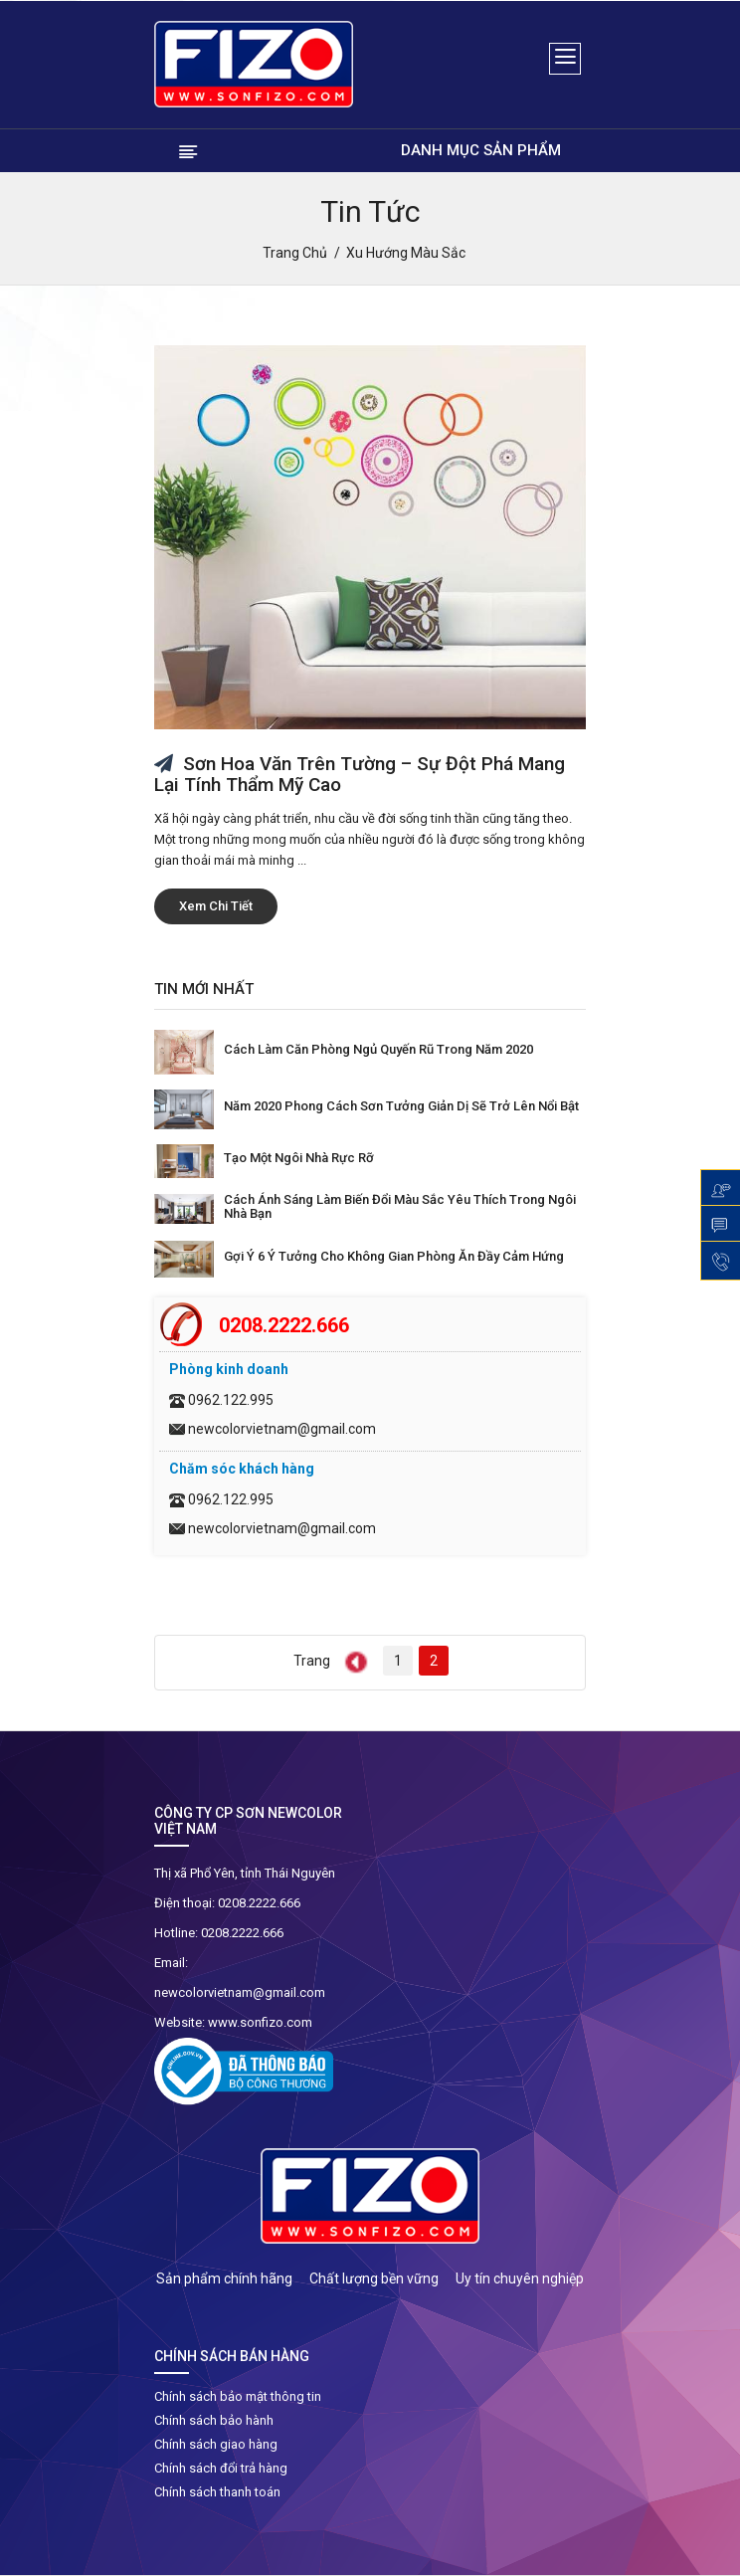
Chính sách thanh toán (217, 2491)
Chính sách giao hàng (216, 2444)
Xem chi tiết (216, 905)
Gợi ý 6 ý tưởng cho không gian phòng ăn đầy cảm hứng (394, 1256)
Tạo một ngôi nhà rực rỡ (299, 1157)
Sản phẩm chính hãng (224, 2278)
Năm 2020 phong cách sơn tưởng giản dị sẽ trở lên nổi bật (401, 1105)
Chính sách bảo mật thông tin (237, 2396)
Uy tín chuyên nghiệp (520, 2278)
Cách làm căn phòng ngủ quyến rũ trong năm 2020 (378, 1049)
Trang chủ (295, 253)
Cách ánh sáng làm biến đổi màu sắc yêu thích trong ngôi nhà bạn (400, 1206)
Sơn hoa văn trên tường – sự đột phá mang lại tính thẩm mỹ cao (359, 774)
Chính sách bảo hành (214, 2420)
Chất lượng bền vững (374, 2278)
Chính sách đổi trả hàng (220, 2468)
